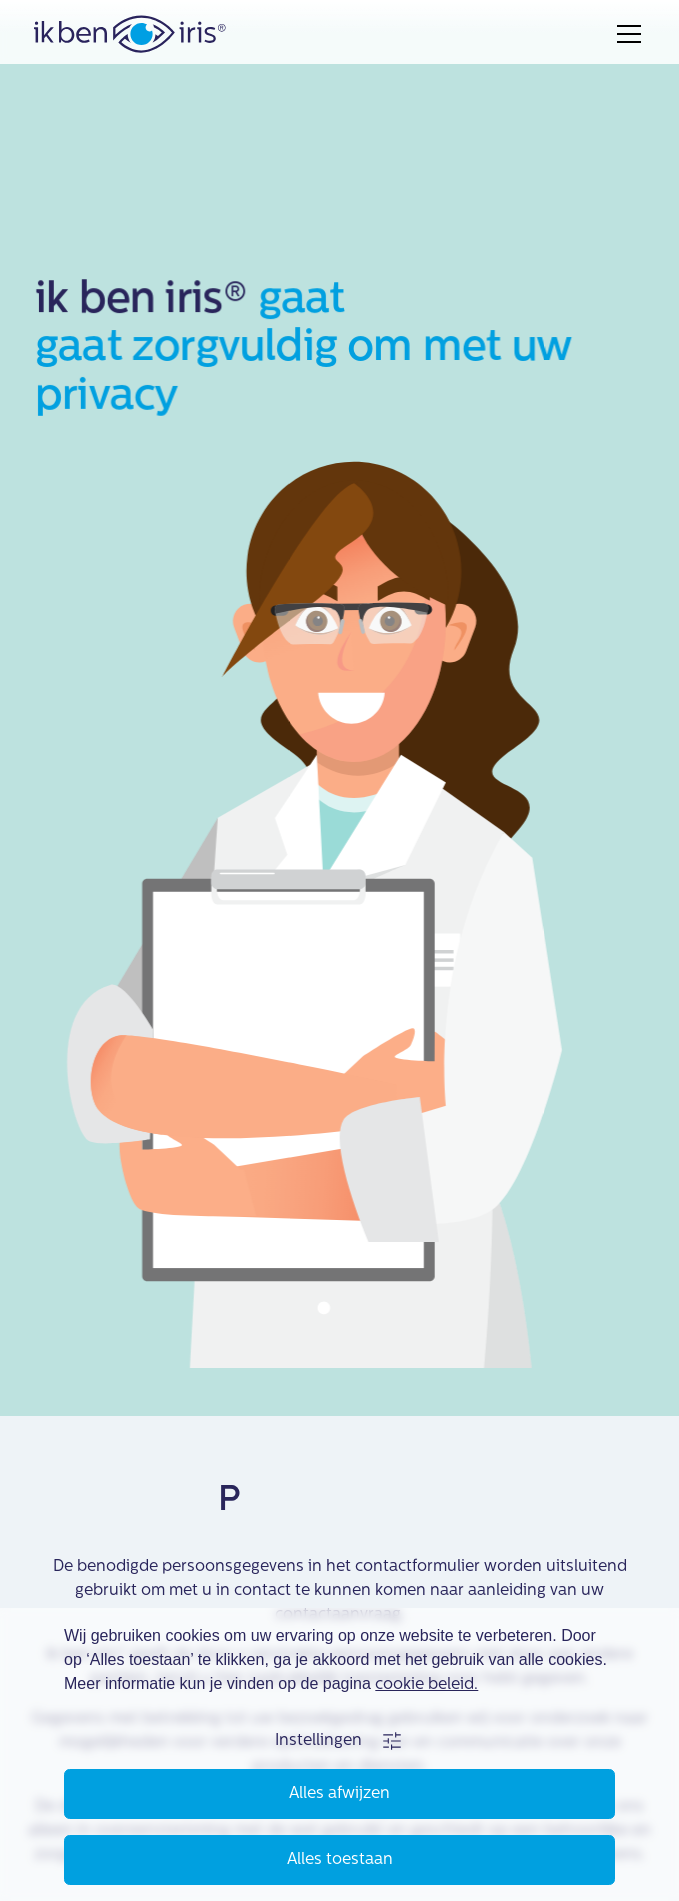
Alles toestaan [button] (340, 1860)
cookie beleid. (426, 1685)
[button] (339, 1741)
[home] (130, 34)
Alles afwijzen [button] (339, 1794)
